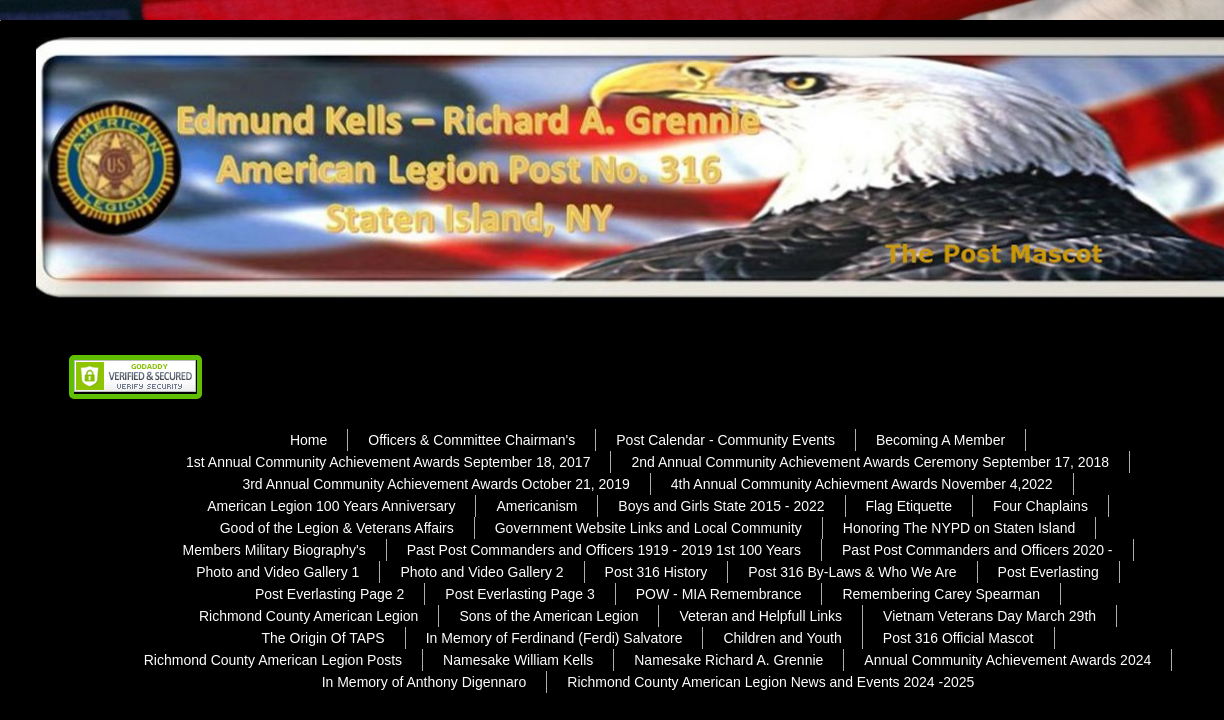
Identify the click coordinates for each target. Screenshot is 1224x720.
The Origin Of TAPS (323, 638)
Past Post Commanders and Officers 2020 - (977, 550)
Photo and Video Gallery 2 (481, 572)
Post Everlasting (1048, 572)
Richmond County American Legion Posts (273, 660)
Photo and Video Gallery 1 (277, 572)
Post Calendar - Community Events (725, 440)
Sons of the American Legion (548, 616)
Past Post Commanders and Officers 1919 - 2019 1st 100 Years (604, 550)
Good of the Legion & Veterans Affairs (337, 528)
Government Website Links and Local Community (648, 528)
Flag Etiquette (909, 506)
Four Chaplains (1040, 506)
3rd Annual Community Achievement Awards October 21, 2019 (435, 484)
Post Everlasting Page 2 (329, 594)
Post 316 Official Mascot (958, 638)
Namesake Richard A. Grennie (728, 660)
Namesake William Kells (518, 660)
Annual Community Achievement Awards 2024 (1007, 660)
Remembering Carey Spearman (941, 594)
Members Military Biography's (273, 550)
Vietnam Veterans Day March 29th (989, 616)
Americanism (536, 506)
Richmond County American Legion (308, 616)
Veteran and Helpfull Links (760, 616)
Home (308, 440)
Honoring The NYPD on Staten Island (959, 528)
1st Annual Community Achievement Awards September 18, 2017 (388, 462)
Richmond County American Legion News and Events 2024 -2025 (770, 682)
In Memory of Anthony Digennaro (424, 682)
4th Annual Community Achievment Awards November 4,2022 (862, 484)
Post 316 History (656, 572)
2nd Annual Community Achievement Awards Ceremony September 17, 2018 (870, 462)
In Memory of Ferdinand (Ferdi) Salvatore (554, 638)
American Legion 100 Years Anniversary (331, 506)
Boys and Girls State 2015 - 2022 (721, 506)
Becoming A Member (940, 440)
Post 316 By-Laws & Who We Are (852, 572)
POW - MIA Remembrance (719, 594)
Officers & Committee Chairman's (471, 440)
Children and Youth (782, 638)
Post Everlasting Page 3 (519, 594)
